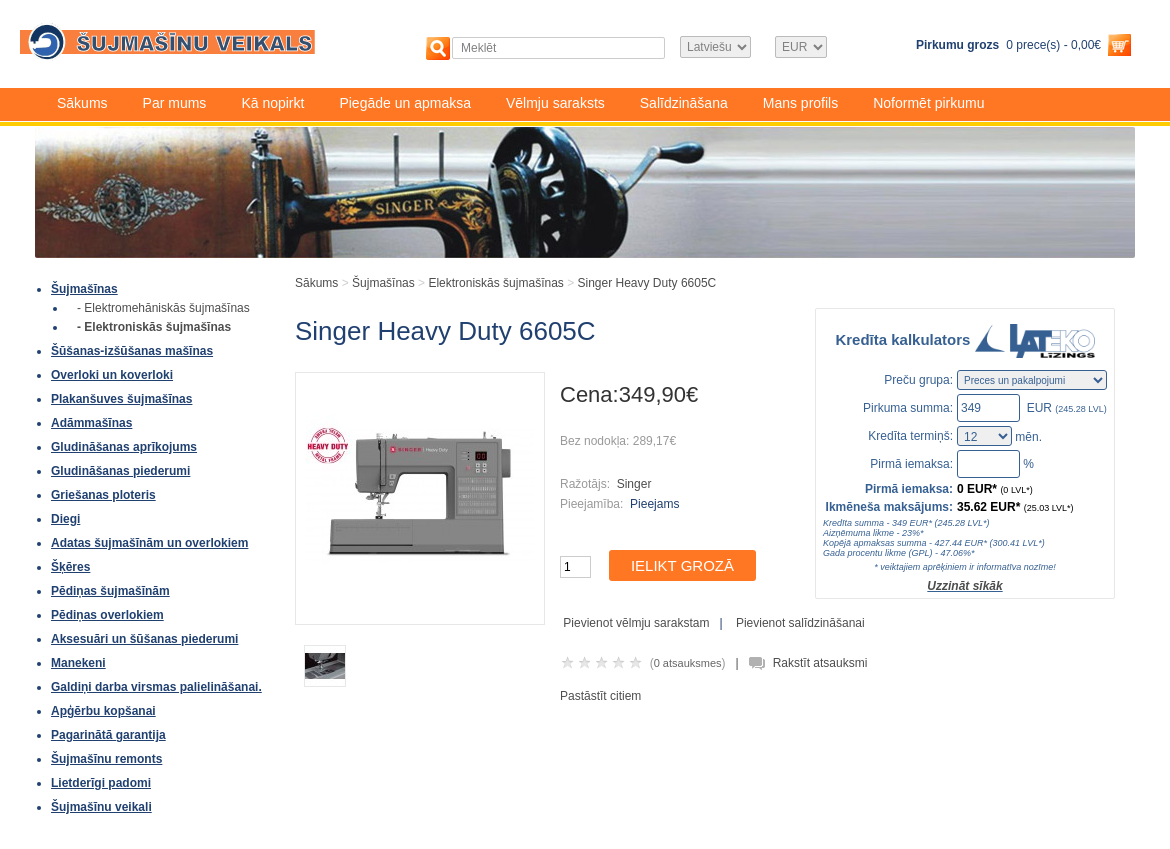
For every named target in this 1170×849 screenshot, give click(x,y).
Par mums (175, 103)
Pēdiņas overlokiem (107, 615)
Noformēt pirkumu (928, 103)
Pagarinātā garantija (108, 735)
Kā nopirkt (272, 103)
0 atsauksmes (688, 663)
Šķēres (70, 567)
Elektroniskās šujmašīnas (495, 283)
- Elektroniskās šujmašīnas (154, 327)
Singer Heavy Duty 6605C (647, 283)
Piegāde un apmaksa (405, 103)
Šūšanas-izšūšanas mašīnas (132, 351)
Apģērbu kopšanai (103, 711)
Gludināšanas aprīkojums (124, 447)
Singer (634, 484)
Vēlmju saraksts (555, 103)
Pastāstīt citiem (600, 696)
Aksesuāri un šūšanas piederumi (144, 639)
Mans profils (800, 103)
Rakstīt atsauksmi (820, 663)
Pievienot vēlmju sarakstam (636, 623)
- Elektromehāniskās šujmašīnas (163, 308)
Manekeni (78, 663)
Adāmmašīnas (91, 423)
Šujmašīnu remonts (106, 759)
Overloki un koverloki (112, 375)
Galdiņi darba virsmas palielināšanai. (156, 687)
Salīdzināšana (684, 103)
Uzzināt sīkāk (964, 586)
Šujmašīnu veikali (101, 807)
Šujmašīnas (84, 289)
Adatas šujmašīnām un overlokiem (149, 543)
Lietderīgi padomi (101, 783)
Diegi (65, 519)
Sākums (82, 103)
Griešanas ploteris (103, 495)
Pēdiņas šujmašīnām (110, 591)
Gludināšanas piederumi (120, 471)
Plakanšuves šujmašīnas (121, 399)
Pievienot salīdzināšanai (800, 623)
